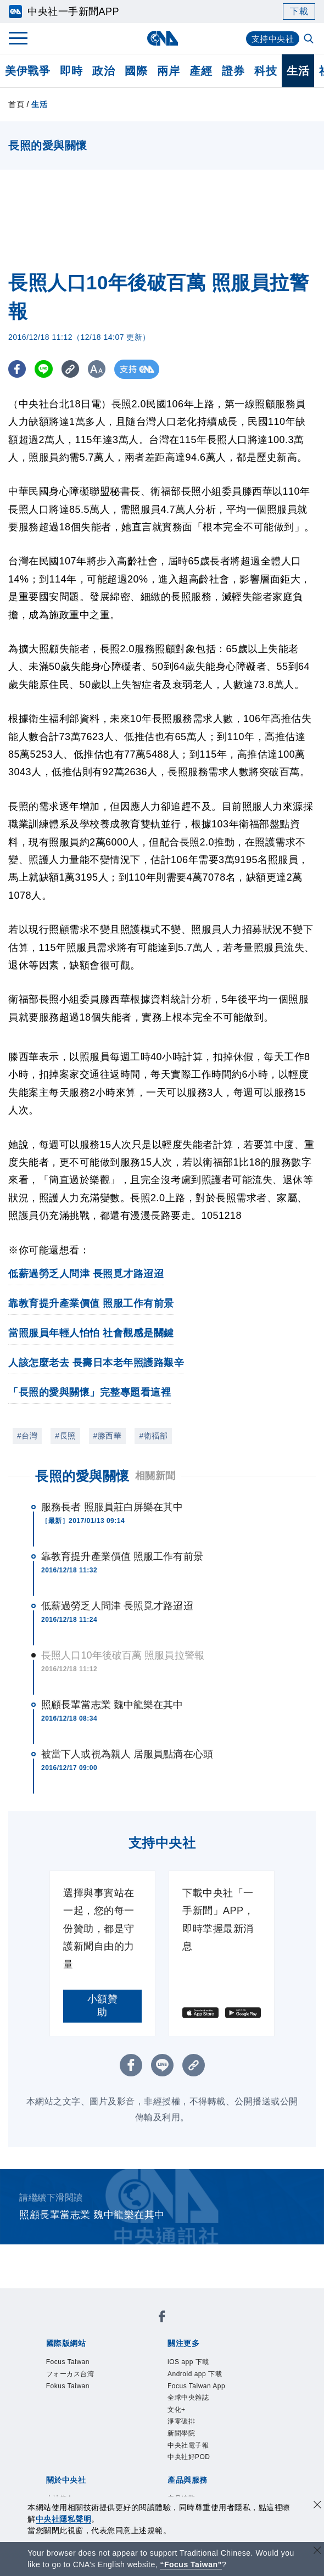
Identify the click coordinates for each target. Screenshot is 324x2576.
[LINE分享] (45, 369)
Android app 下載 (194, 2374)
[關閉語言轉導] (317, 2551)
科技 (265, 71)
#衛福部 (153, 1435)
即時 (71, 71)
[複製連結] (73, 369)
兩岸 (168, 71)
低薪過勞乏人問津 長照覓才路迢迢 (86, 1273)
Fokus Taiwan (68, 2386)
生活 (298, 71)
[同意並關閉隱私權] (317, 2506)
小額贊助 (102, 2005)
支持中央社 (271, 38)
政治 (103, 71)
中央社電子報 (188, 2445)
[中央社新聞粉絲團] (162, 2318)
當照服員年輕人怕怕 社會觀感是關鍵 (91, 1333)
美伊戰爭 (27, 71)
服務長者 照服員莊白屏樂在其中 (112, 1507)
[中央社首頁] (162, 38)
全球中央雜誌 (188, 2397)
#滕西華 (107, 1435)
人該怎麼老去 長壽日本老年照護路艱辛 (96, 1362)
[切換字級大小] (101, 369)
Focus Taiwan (68, 2362)
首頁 (16, 104)
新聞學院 (181, 2433)
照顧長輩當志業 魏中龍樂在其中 (112, 1704)
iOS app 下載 (188, 2362)
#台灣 (27, 1435)
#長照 (65, 1435)
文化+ (176, 2409)
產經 (200, 71)
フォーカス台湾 (70, 2374)
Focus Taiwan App (196, 2386)
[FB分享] (17, 369)
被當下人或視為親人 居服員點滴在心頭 (127, 1754)
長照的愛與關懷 (82, 1476)
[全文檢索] (310, 39)
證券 (233, 71)
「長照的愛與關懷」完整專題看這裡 (89, 1392)
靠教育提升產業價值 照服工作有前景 (91, 1303)
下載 (299, 11)
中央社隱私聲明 (64, 2519)
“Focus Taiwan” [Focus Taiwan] (191, 2564)
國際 (136, 71)
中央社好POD (188, 2457)
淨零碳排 (181, 2421)
